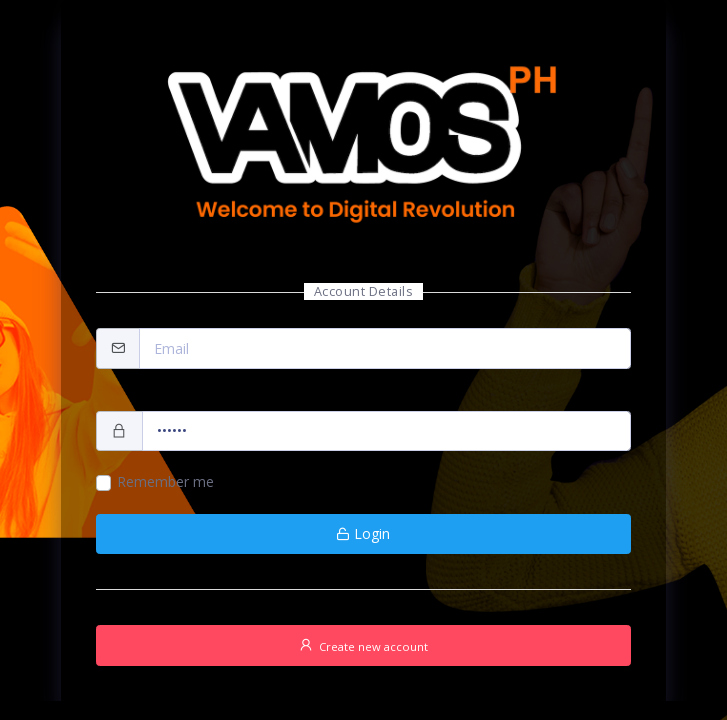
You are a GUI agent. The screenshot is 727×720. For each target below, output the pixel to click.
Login (363, 533)
